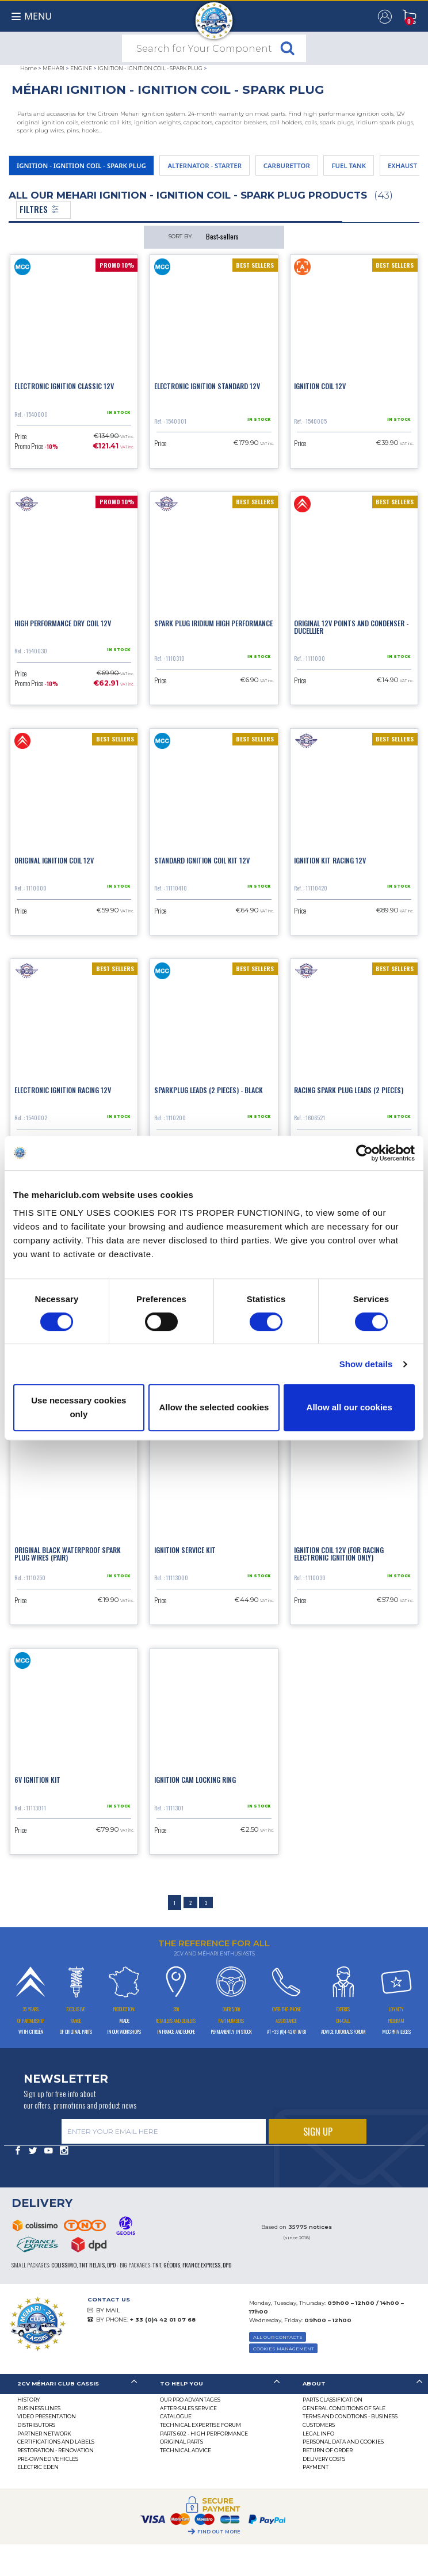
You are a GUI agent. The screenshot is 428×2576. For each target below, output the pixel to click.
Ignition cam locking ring (195, 1779)
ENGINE (81, 68)
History (28, 2399)
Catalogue (176, 2416)
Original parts (181, 2441)
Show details (366, 1364)
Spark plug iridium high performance (213, 623)
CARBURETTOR (286, 165)
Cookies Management (283, 2348)
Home (28, 68)
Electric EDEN (38, 2467)
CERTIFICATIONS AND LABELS (55, 2441)
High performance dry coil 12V (62, 623)
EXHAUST (402, 165)
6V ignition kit (37, 1779)
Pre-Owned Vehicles (47, 2459)
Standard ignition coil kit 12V (202, 860)
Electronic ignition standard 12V (207, 385)
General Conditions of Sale (344, 2408)
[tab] (71, 2384)
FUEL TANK (348, 165)
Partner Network (44, 2433)
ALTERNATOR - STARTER (204, 165)
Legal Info (318, 2433)
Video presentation (46, 2416)
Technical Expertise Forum (200, 2425)
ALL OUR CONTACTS (278, 2337)
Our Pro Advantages (190, 2399)
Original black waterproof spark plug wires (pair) (67, 1553)
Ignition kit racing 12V (330, 860)
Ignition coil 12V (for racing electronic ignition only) (339, 1553)
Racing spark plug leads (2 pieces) (348, 1090)
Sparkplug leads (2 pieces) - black (208, 1090)
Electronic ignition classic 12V (64, 385)
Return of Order (328, 2450)
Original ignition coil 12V (54, 860)
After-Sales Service (188, 2408)
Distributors (36, 2425)
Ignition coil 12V (320, 385)
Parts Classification (332, 2399)
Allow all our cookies (349, 1407)
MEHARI (53, 68)
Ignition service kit (185, 1549)
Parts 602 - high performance (204, 2433)
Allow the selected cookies (214, 1407)
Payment (315, 2467)
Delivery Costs (324, 2459)
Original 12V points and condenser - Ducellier (351, 627)
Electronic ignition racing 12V (62, 1090)
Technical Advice (185, 2450)
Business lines (38, 2408)
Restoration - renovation (55, 2450)
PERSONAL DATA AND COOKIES (343, 2441)
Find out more (218, 2532)
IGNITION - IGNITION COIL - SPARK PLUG (150, 68)
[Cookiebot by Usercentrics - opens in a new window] (364, 1153)
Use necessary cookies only (78, 1407)
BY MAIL (108, 2310)
